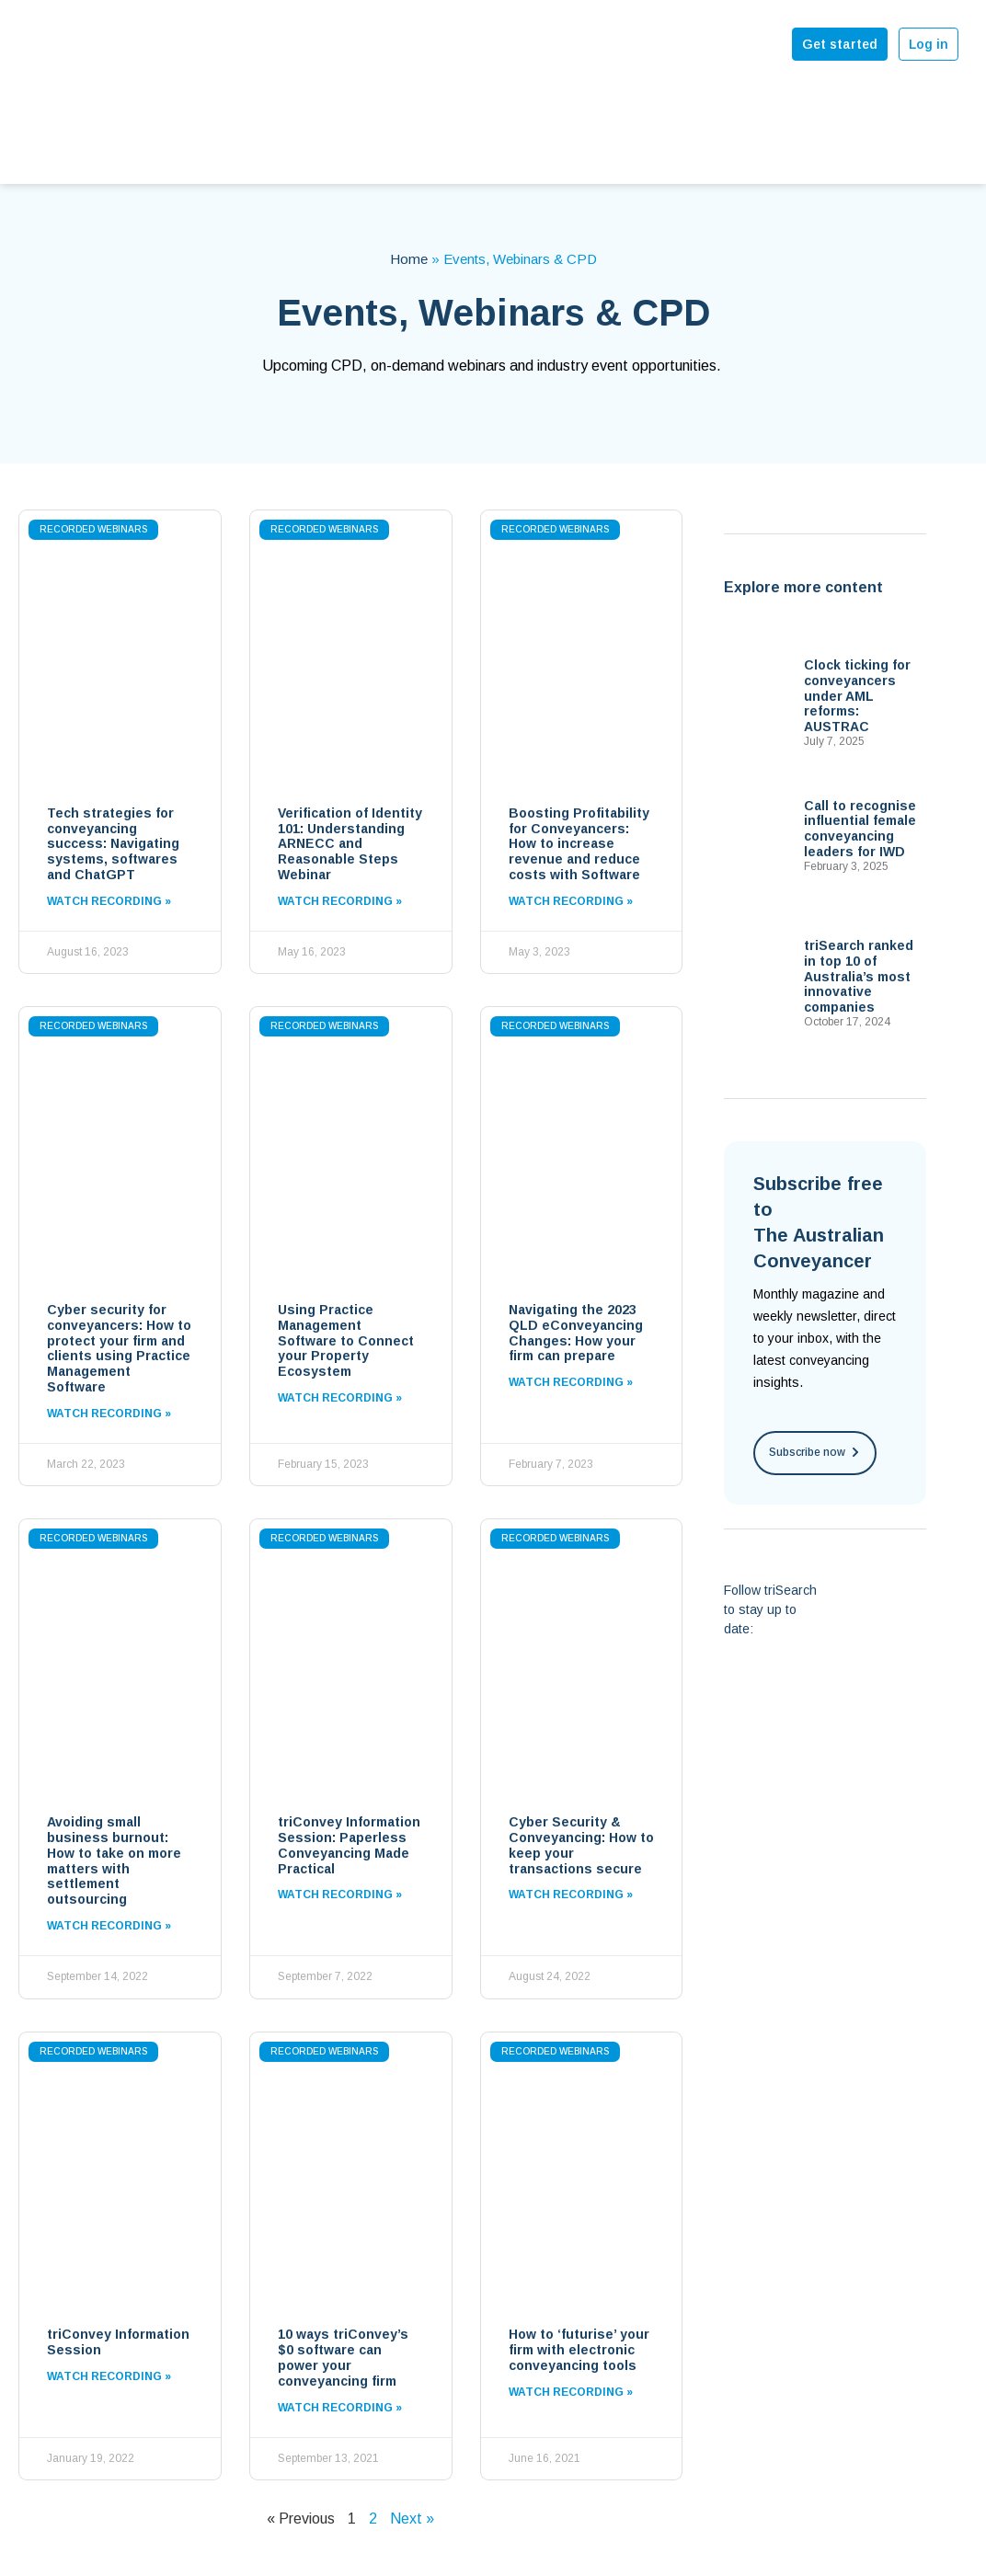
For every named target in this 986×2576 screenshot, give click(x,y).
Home (409, 259)
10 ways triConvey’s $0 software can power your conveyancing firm (343, 2357)
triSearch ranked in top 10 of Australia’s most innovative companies (858, 976)
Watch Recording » (109, 901)
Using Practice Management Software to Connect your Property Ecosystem (346, 1340)
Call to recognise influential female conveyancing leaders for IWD (860, 828)
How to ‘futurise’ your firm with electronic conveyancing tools (579, 2350)
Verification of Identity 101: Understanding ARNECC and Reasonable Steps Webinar (350, 844)
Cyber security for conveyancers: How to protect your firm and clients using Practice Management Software (119, 1348)
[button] (815, 1453)
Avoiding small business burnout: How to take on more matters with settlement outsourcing (114, 1860)
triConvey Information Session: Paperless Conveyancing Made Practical (349, 1845)
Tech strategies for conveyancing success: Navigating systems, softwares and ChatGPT (113, 844)
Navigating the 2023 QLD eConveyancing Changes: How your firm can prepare (576, 1332)
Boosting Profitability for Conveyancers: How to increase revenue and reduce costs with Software (579, 844)
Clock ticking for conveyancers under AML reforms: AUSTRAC (857, 696)
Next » (412, 2518)
